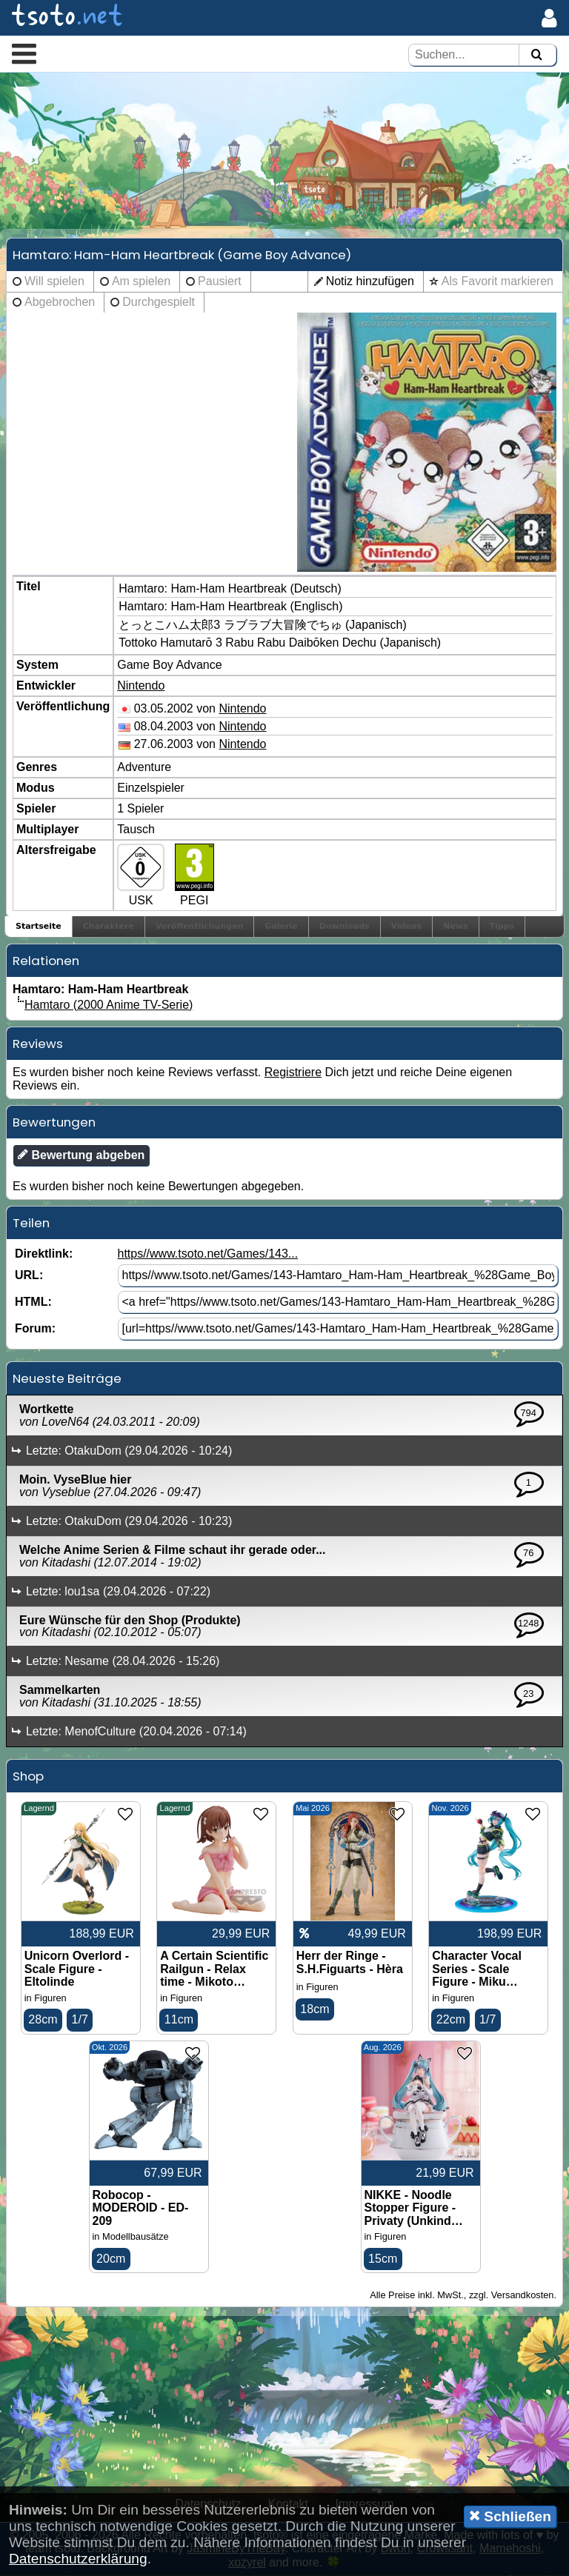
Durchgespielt (158, 302)
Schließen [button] (510, 2516)
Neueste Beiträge (67, 1379)
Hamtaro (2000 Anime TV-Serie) (108, 1004)
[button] (24, 53)
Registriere (293, 1073)
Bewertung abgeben (81, 1155)
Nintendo (140, 686)
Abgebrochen (59, 302)
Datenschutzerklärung (78, 2558)
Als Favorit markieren (497, 282)
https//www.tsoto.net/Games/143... (207, 1254)
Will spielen (54, 282)
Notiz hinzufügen (370, 282)
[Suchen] (536, 55)
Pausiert (220, 282)
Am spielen (141, 282)
